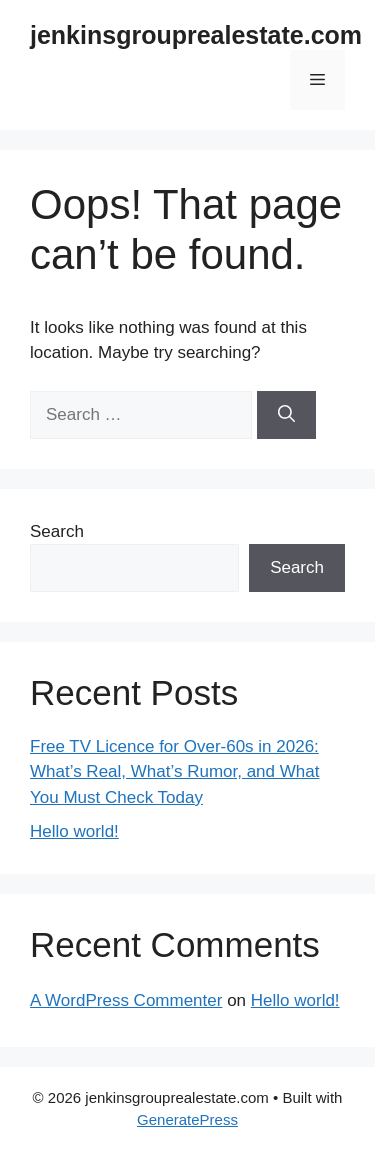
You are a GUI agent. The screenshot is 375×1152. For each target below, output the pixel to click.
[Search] (286, 415)
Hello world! (74, 831)
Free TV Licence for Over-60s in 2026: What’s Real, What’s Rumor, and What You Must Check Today (174, 772)
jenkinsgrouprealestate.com (196, 35)
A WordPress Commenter (126, 1000)
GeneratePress (187, 1119)
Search (57, 531)
